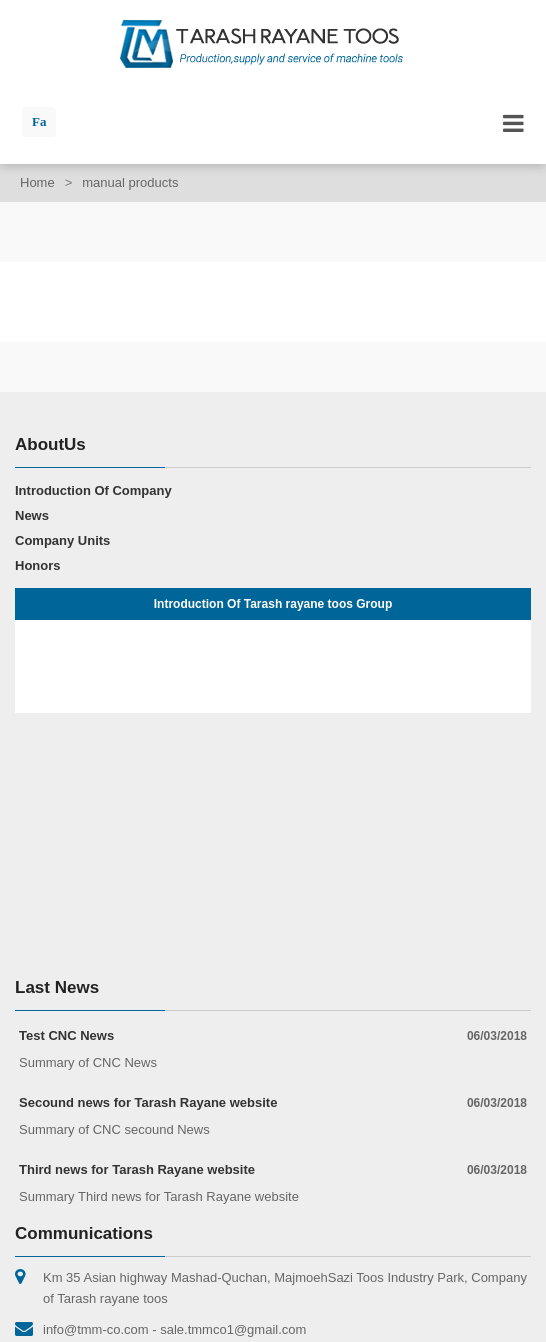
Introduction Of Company (93, 490)
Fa (39, 121)
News (32, 515)
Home (37, 182)
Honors (38, 565)
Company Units (62, 540)
